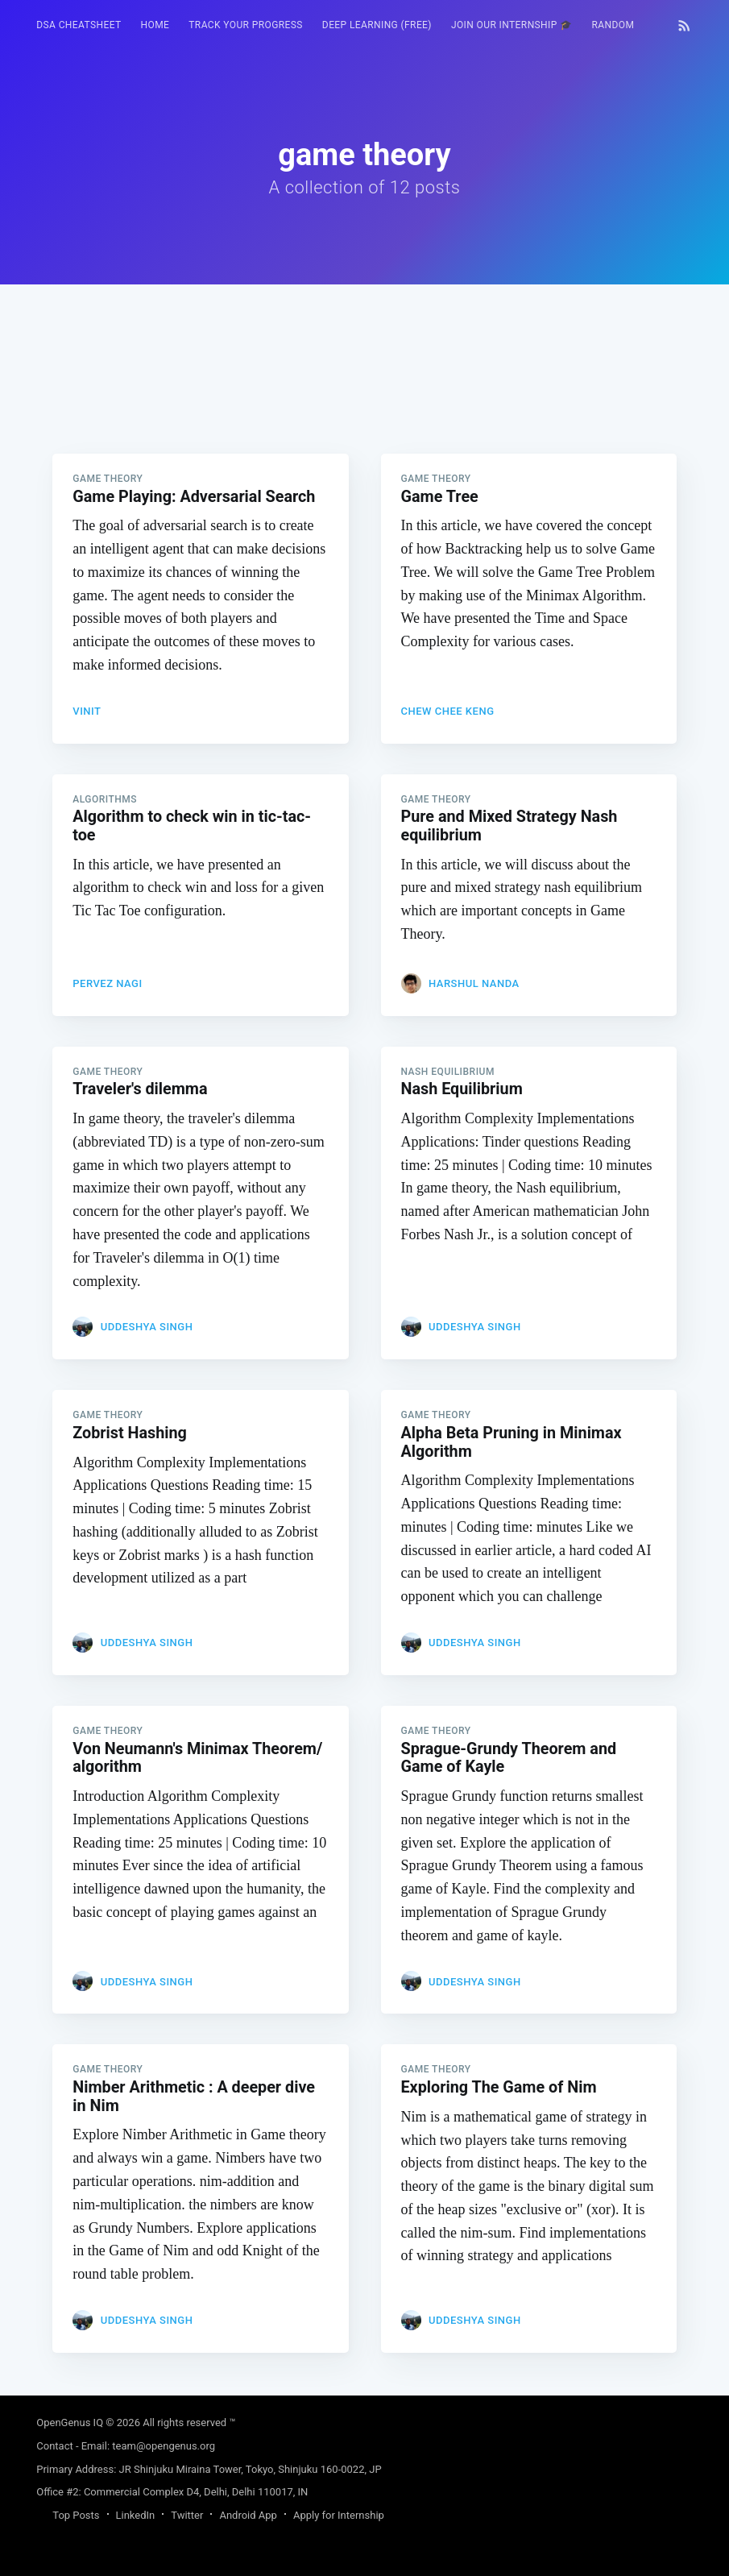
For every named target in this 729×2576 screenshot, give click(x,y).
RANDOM (613, 25)
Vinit (86, 711)
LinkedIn (135, 2515)
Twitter (187, 2515)
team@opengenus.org (163, 2446)
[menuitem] (78, 25)
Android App (247, 2515)
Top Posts (75, 2515)
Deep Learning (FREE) (377, 25)
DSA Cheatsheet (78, 25)
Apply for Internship (338, 2515)
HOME (155, 25)
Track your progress (245, 25)
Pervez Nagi (107, 985)
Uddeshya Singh (147, 1331)
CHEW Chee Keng (448, 711)
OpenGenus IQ (69, 2422)
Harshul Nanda (474, 985)
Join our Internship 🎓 (512, 25)
